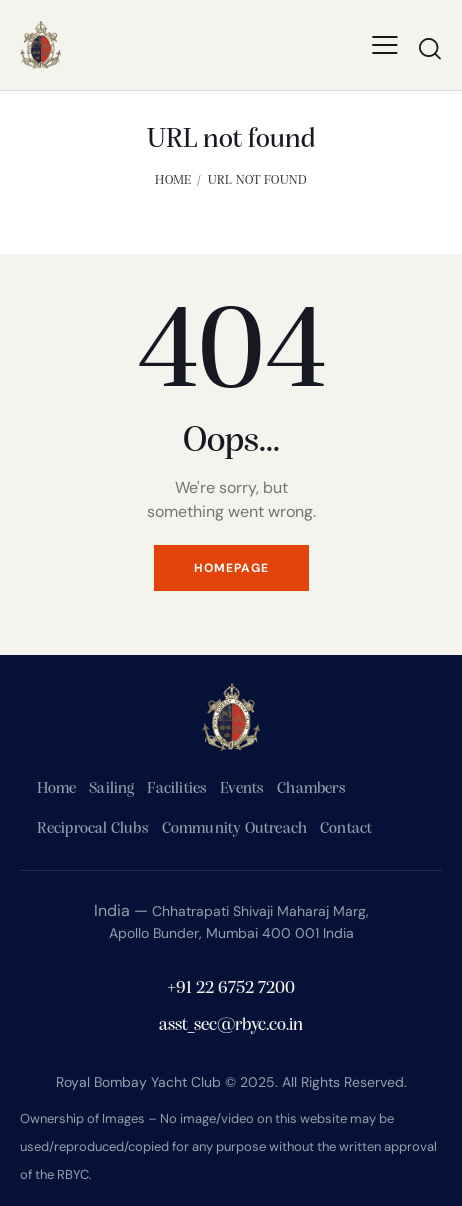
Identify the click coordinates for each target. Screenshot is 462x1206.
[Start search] (429, 48)
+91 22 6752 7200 (231, 988)
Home (173, 180)
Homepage (231, 568)
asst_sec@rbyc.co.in (231, 1025)
